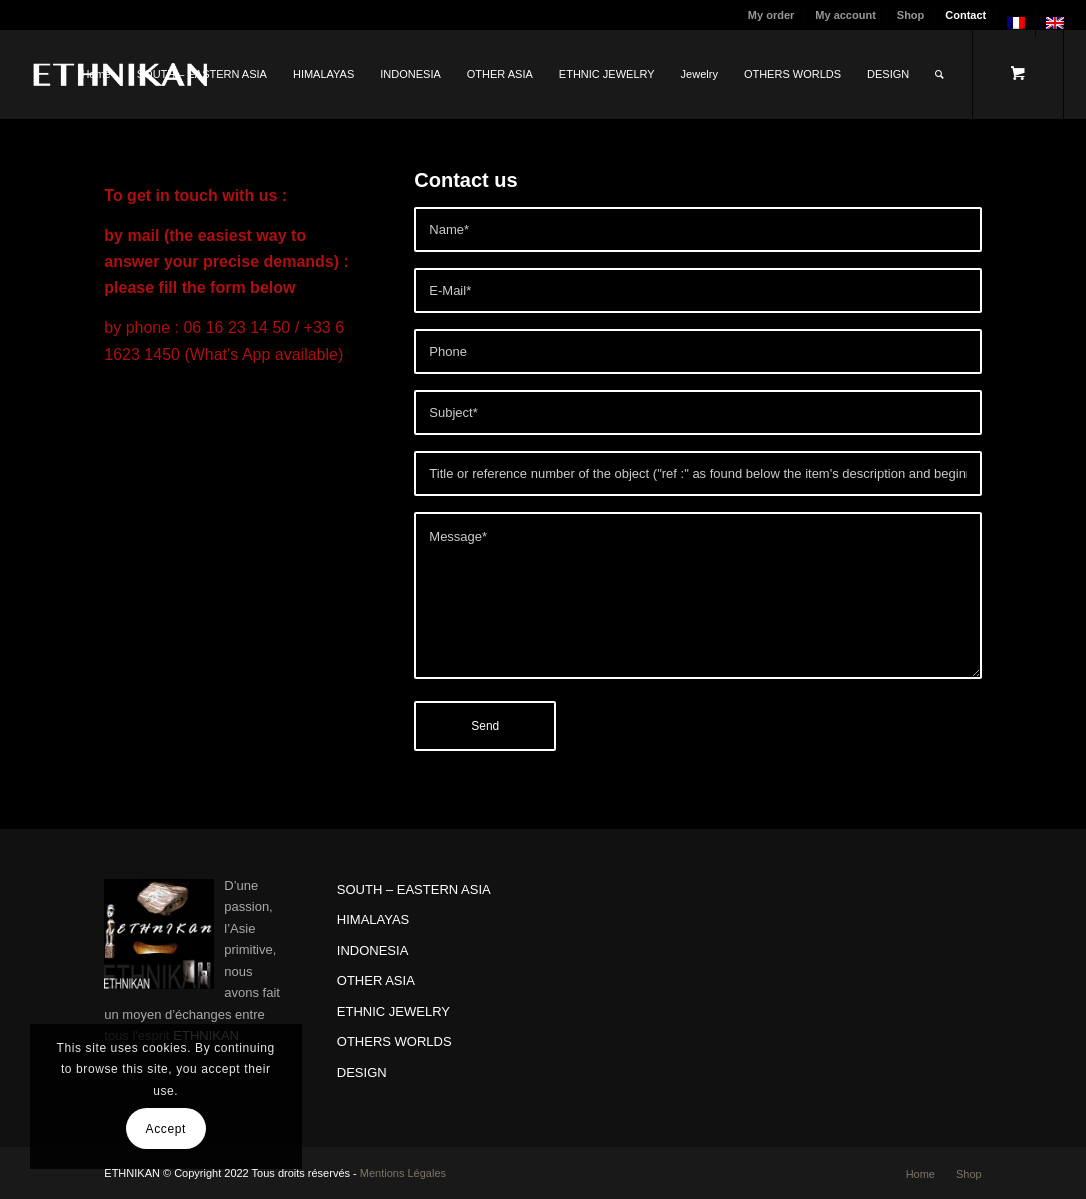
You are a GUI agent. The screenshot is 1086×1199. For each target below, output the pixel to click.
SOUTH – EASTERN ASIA (414, 889)
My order (771, 15)
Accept (166, 1129)
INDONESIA (373, 950)
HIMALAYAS (373, 919)
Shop (911, 15)
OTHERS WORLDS (394, 1041)
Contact (965, 15)
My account (845, 15)
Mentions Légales (403, 1173)
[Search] (939, 74)
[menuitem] (771, 15)
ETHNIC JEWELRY (393, 1011)
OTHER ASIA (376, 980)
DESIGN (362, 1072)
